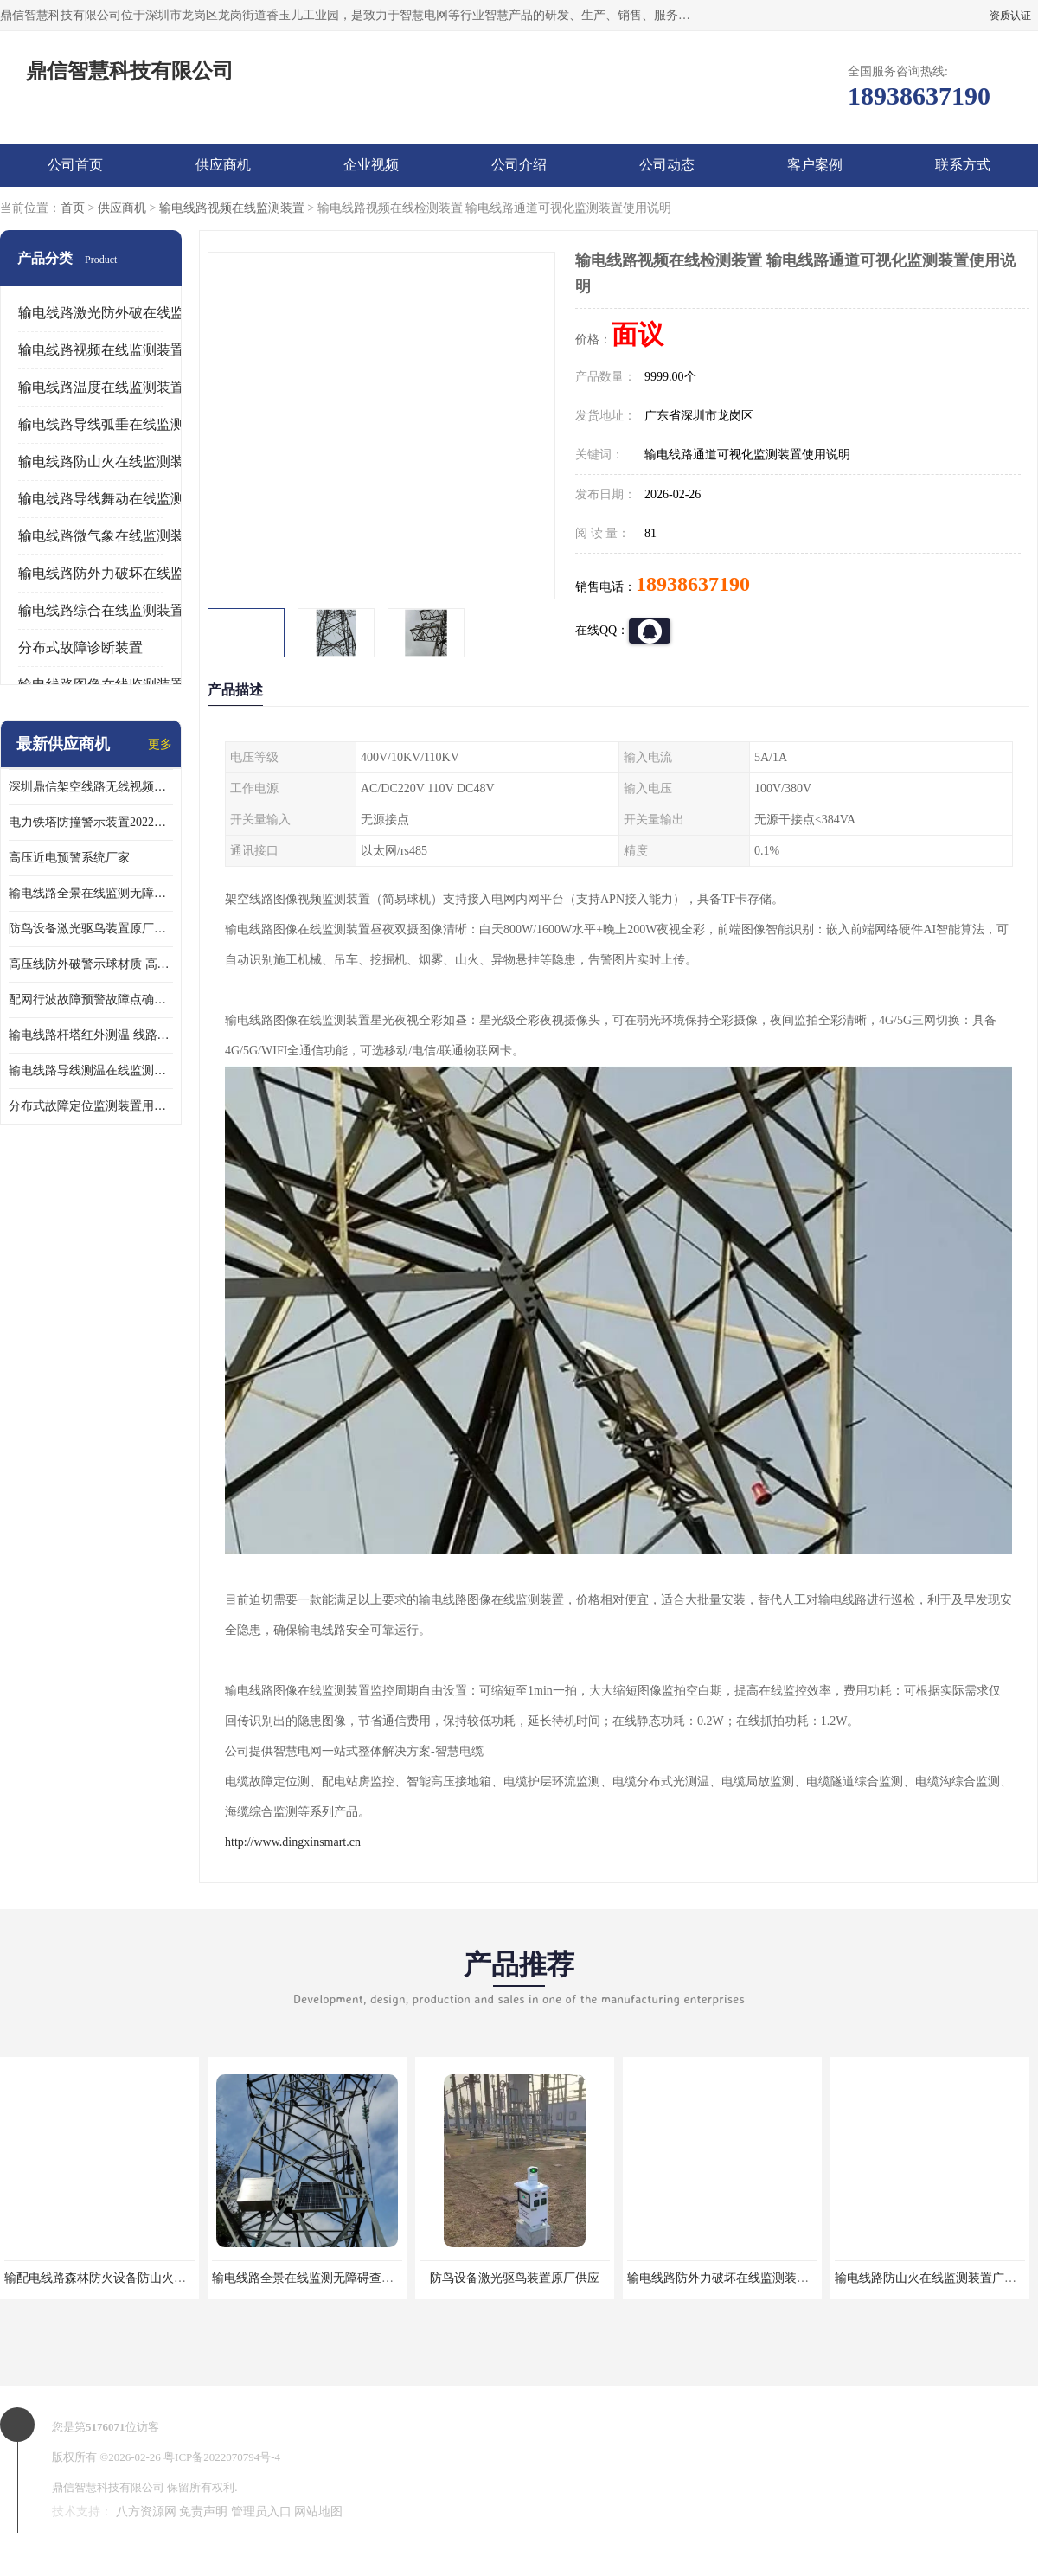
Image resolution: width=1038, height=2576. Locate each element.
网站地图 (318, 2511)
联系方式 (962, 164)
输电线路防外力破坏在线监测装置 (122, 573)
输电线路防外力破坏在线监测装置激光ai (734, 2278)
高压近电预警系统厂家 (69, 857)
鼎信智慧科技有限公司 (108, 2487)
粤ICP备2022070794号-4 (221, 2457)
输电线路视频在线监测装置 (231, 208)
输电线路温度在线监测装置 (101, 387)
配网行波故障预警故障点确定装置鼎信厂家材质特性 (91, 999)
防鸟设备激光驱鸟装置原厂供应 (91, 928)
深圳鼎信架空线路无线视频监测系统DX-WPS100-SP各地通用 (91, 786)
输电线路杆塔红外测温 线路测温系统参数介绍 (91, 1034)
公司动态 (667, 164)
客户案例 (815, 164)
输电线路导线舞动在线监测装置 (115, 498)
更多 (160, 744)
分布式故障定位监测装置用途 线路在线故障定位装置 (91, 1105)
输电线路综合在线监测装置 (101, 610)
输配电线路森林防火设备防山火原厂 (101, 2278)
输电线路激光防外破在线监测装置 (122, 312)
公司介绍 (519, 164)
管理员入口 (261, 2511)
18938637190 (693, 584)
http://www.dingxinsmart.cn (293, 1842)
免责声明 (203, 2511)
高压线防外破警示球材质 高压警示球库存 (91, 964)
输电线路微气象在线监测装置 (108, 536)
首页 (73, 208)
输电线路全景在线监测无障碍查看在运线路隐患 (91, 893)
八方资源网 (146, 2511)
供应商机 (223, 164)
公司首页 (75, 164)
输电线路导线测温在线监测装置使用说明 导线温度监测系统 (91, 1070)
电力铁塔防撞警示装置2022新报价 (91, 822)
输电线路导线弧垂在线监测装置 (115, 424)
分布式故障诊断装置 (80, 647)
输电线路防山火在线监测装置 (108, 461)
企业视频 (371, 164)
